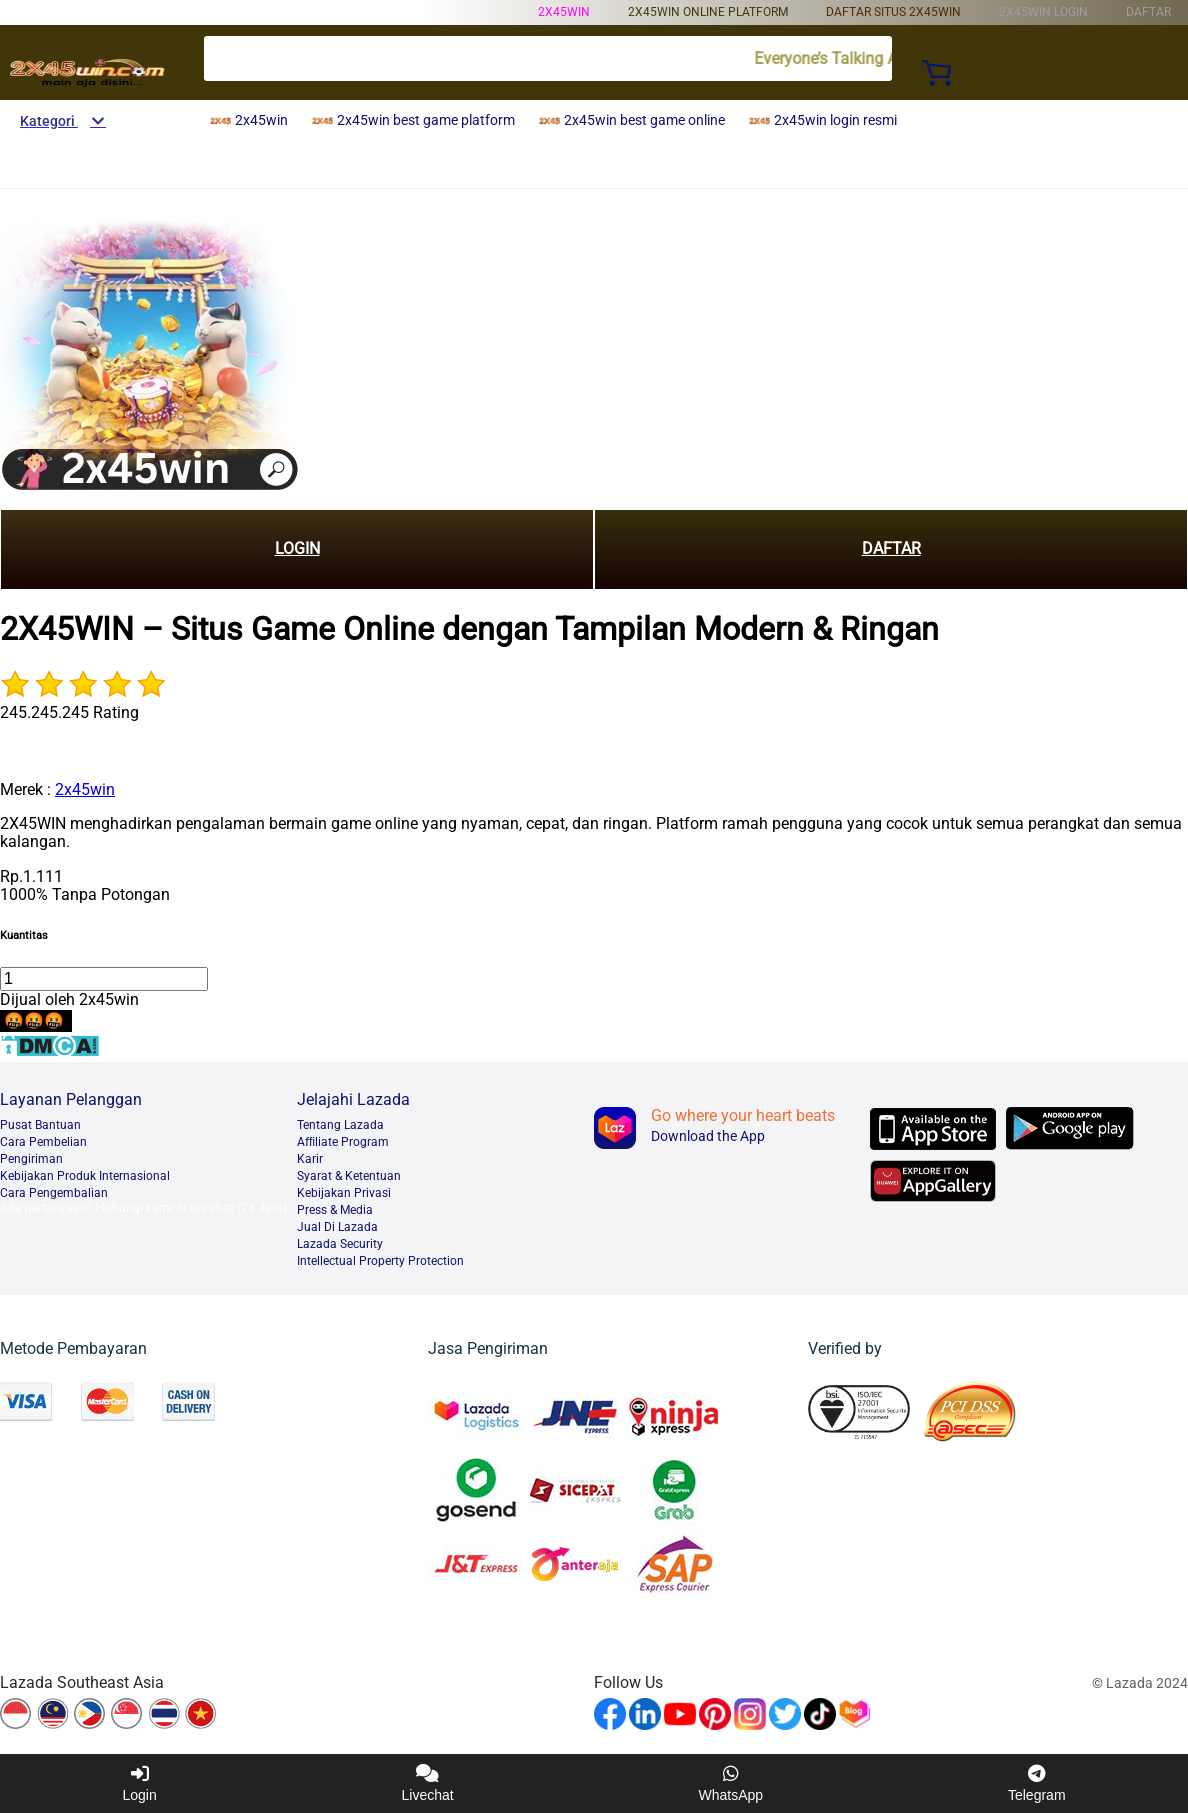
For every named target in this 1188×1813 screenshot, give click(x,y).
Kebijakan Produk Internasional (85, 1176)
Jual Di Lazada (337, 1227)
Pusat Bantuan (40, 1125)
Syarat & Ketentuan (349, 1176)
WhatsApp (731, 1783)
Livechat (428, 1783)
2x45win (564, 12)
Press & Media (335, 1210)
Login (139, 1783)
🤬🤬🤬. (36, 1020)
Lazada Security (340, 1244)
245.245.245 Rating (69, 712)
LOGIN (297, 548)
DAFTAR (891, 548)
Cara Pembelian (43, 1142)
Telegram (1037, 1783)
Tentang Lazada (340, 1125)
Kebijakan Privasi (344, 1193)
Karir (310, 1159)
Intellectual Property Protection (380, 1261)
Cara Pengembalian (54, 1193)
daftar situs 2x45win (893, 12)
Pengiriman (31, 1159)
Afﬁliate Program (343, 1142)
